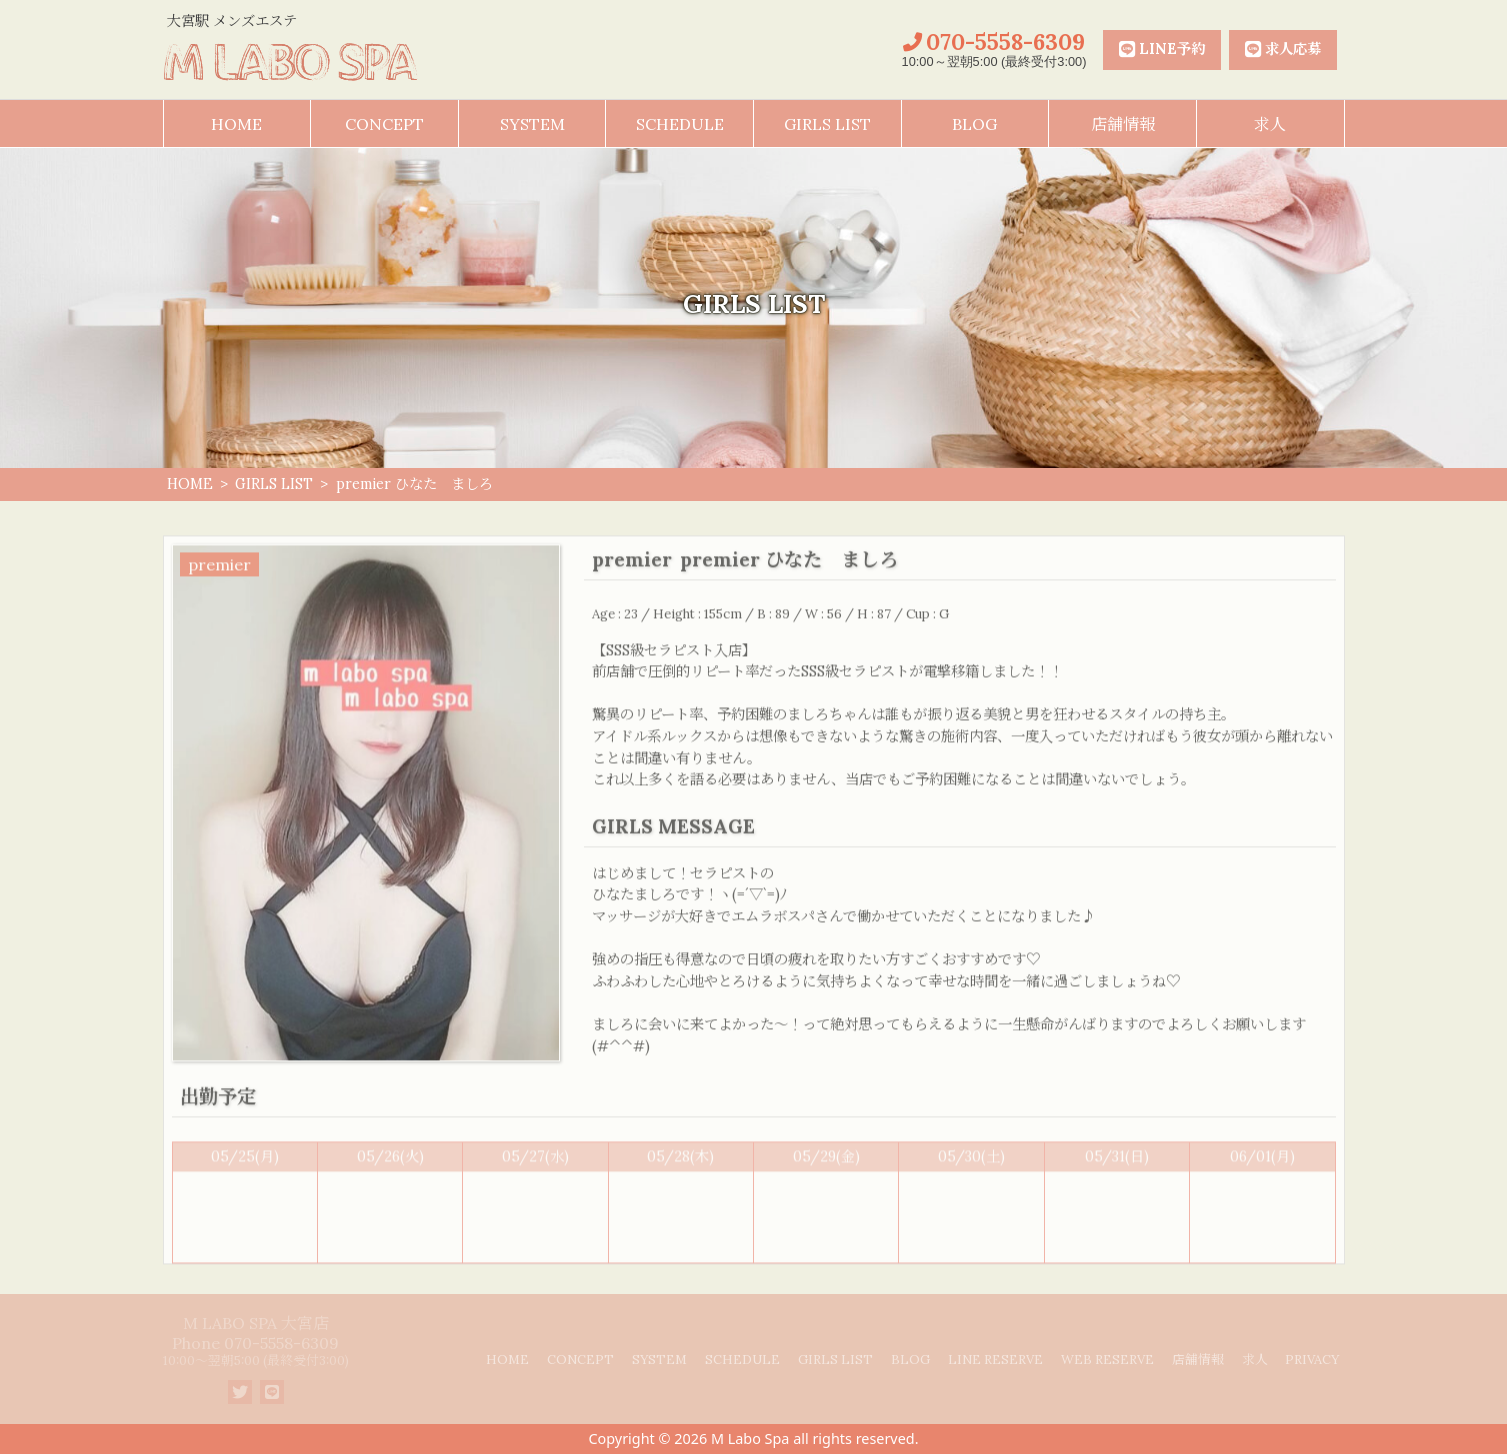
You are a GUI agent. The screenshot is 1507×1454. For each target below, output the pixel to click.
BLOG (974, 124)
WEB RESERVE (1107, 1359)
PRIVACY (1312, 1359)
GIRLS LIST (827, 124)
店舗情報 (1123, 124)
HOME (236, 124)
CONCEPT (384, 124)
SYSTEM (532, 124)
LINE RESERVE (995, 1359)
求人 (1270, 124)
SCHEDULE (680, 124)
